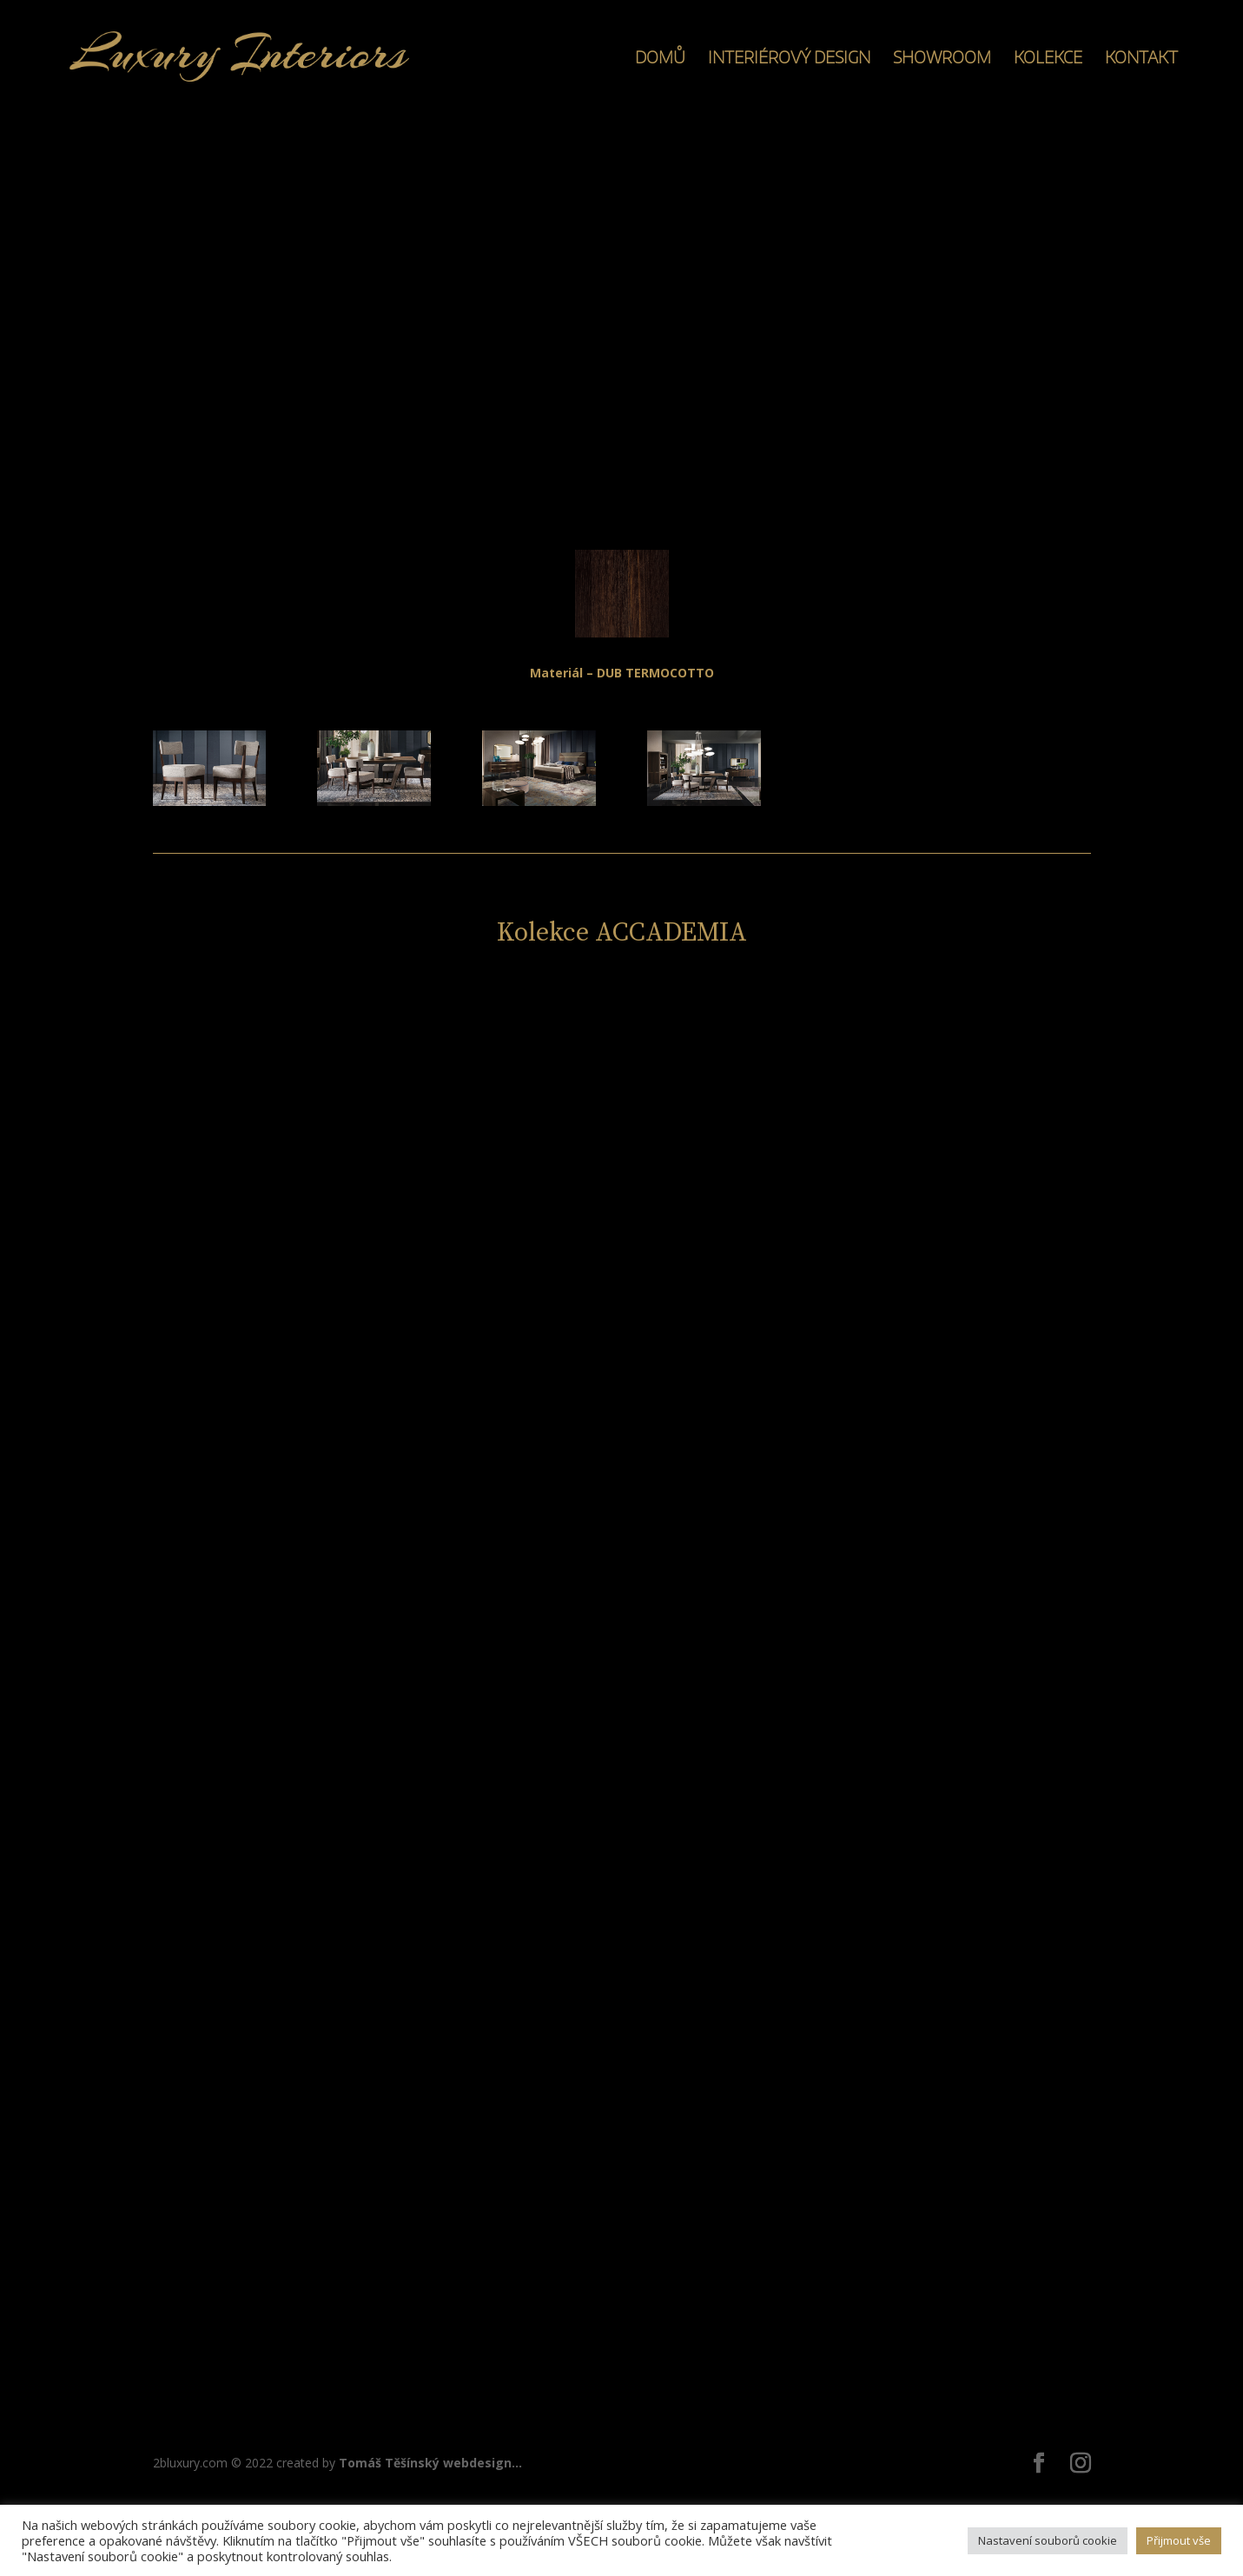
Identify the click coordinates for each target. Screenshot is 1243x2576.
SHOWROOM (942, 58)
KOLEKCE (1048, 58)
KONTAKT (1141, 58)
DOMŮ (660, 58)
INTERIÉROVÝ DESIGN (789, 58)
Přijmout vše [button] (1179, 2540)
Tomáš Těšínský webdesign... (430, 2462)
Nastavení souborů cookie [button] (1047, 2540)
